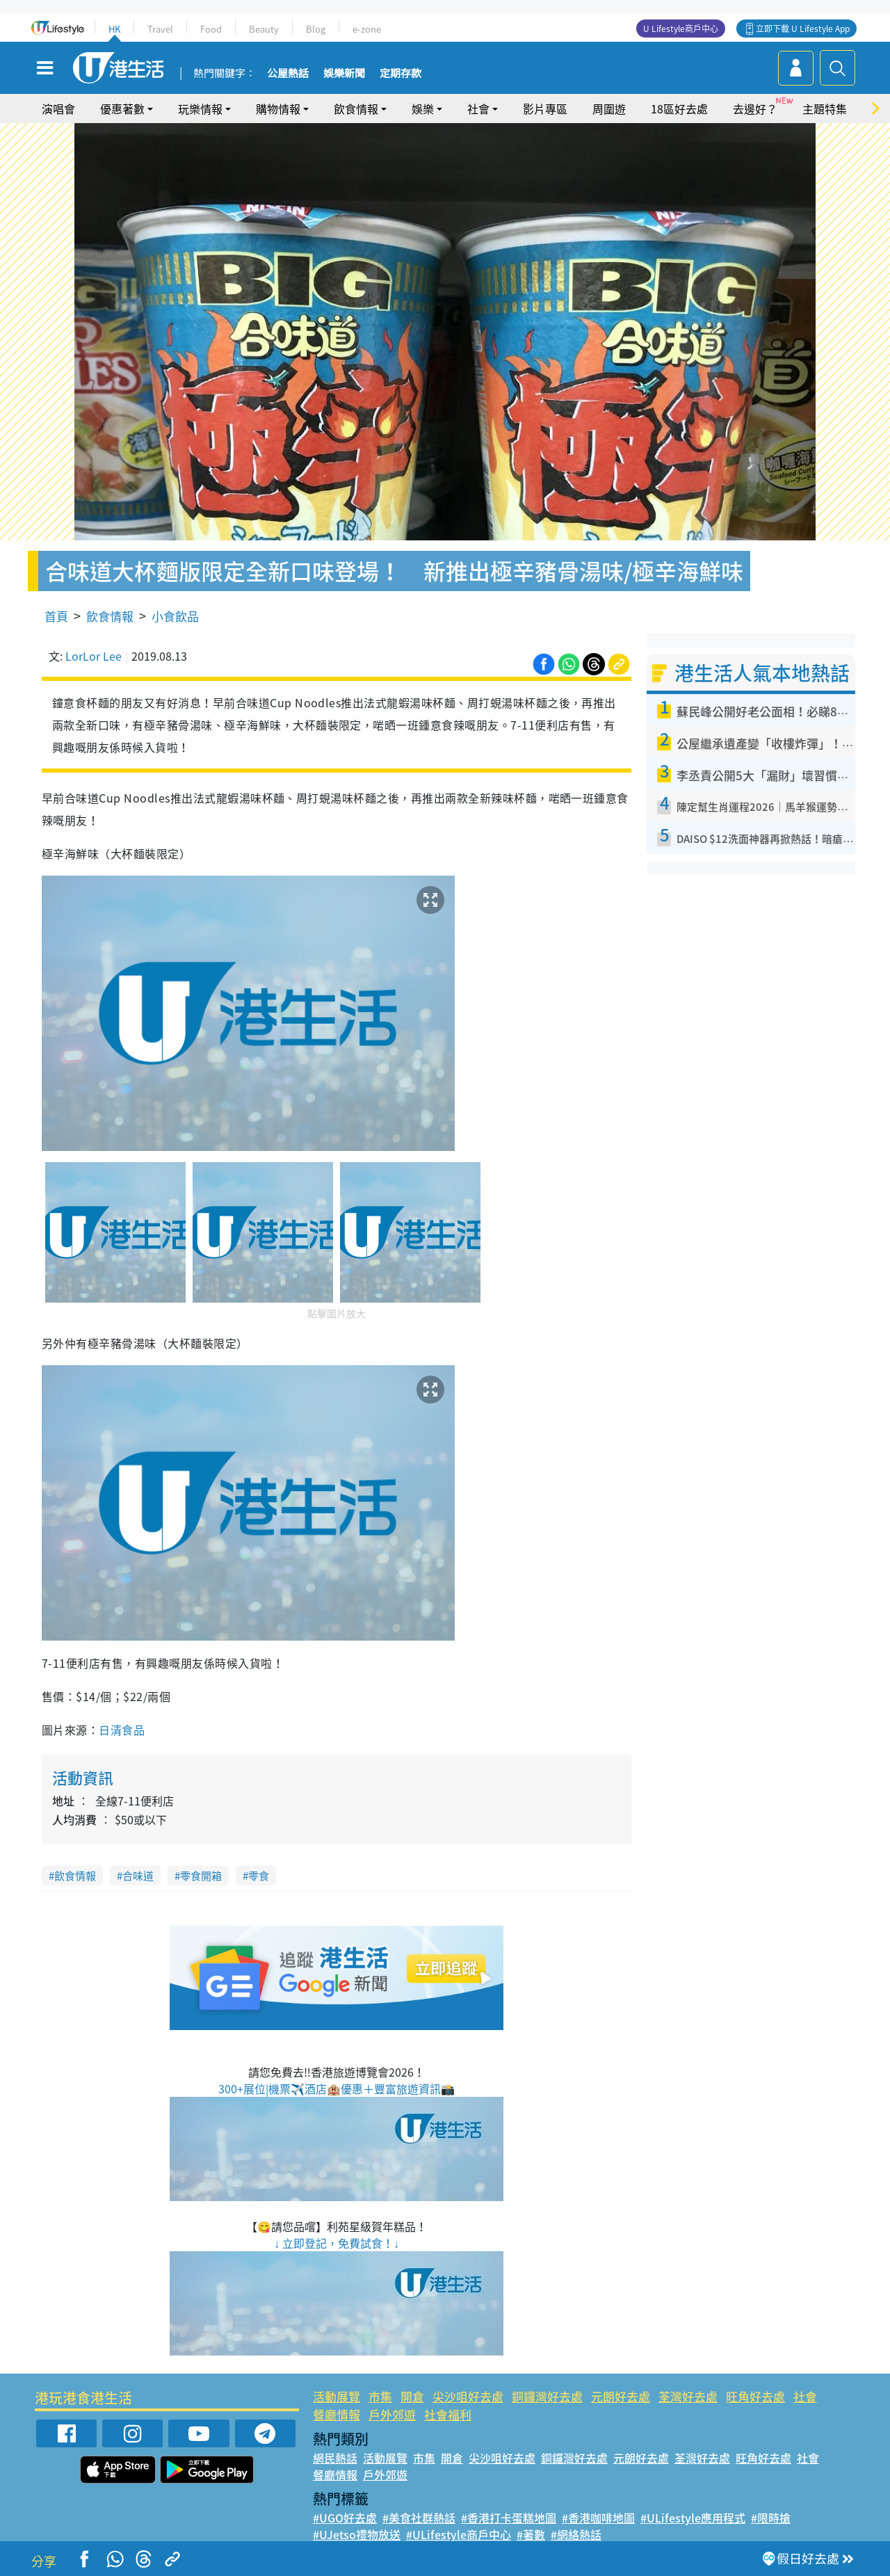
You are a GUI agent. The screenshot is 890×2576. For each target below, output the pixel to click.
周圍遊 (609, 108)
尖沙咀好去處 (467, 2396)
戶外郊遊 (392, 2414)
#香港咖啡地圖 (598, 2517)
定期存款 (400, 73)
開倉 (412, 2396)
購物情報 (278, 108)
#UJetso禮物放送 (356, 2534)
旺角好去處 (755, 2396)
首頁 (56, 616)
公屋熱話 (288, 73)
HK (114, 28)
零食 (258, 1875)
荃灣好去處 (688, 2396)
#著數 (531, 2534)
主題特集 (824, 108)
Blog (315, 28)
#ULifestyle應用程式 (692, 2517)
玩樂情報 (200, 108)
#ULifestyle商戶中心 (458, 2534)
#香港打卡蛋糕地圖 (508, 2517)
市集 (380, 2396)
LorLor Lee (93, 655)
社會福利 (447, 2414)
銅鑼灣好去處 (547, 2396)
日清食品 (122, 1729)
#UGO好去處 (345, 2517)
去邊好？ (755, 108)
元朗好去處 (620, 2396)
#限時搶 (771, 2517)
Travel (160, 28)
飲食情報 (356, 108)
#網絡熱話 (576, 2534)
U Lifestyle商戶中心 (680, 28)
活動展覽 (336, 2396)
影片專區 (545, 108)
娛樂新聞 (344, 73)
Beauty (264, 28)
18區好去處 (679, 108)
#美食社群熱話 (418, 2517)
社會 (478, 108)
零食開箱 (201, 1875)
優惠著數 (122, 108)
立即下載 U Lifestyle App (803, 28)
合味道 (138, 1875)
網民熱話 (335, 2457)
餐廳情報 (336, 2414)
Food (211, 28)
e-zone (367, 28)
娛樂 (423, 108)
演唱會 (58, 108)
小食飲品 (175, 616)
